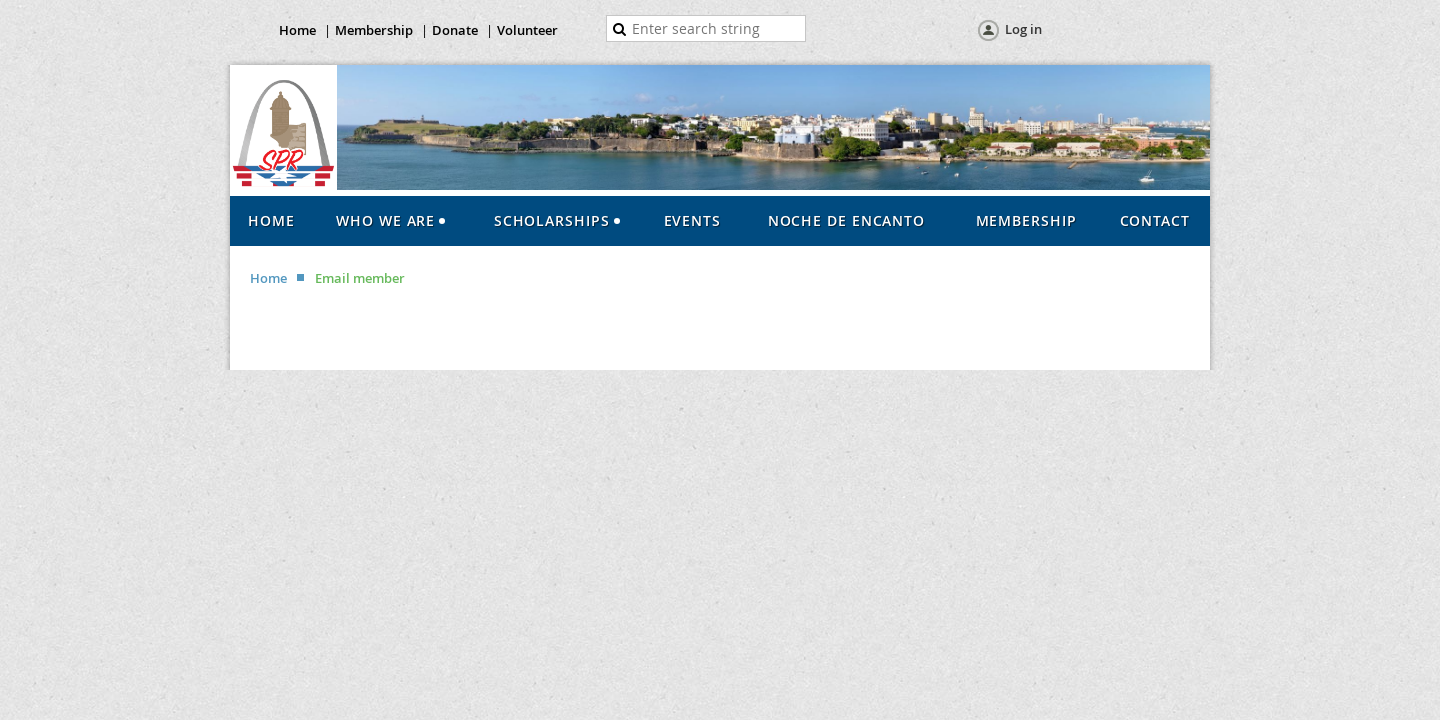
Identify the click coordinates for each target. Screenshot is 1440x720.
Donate (455, 30)
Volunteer (527, 30)
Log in (1023, 29)
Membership (374, 30)
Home (297, 30)
